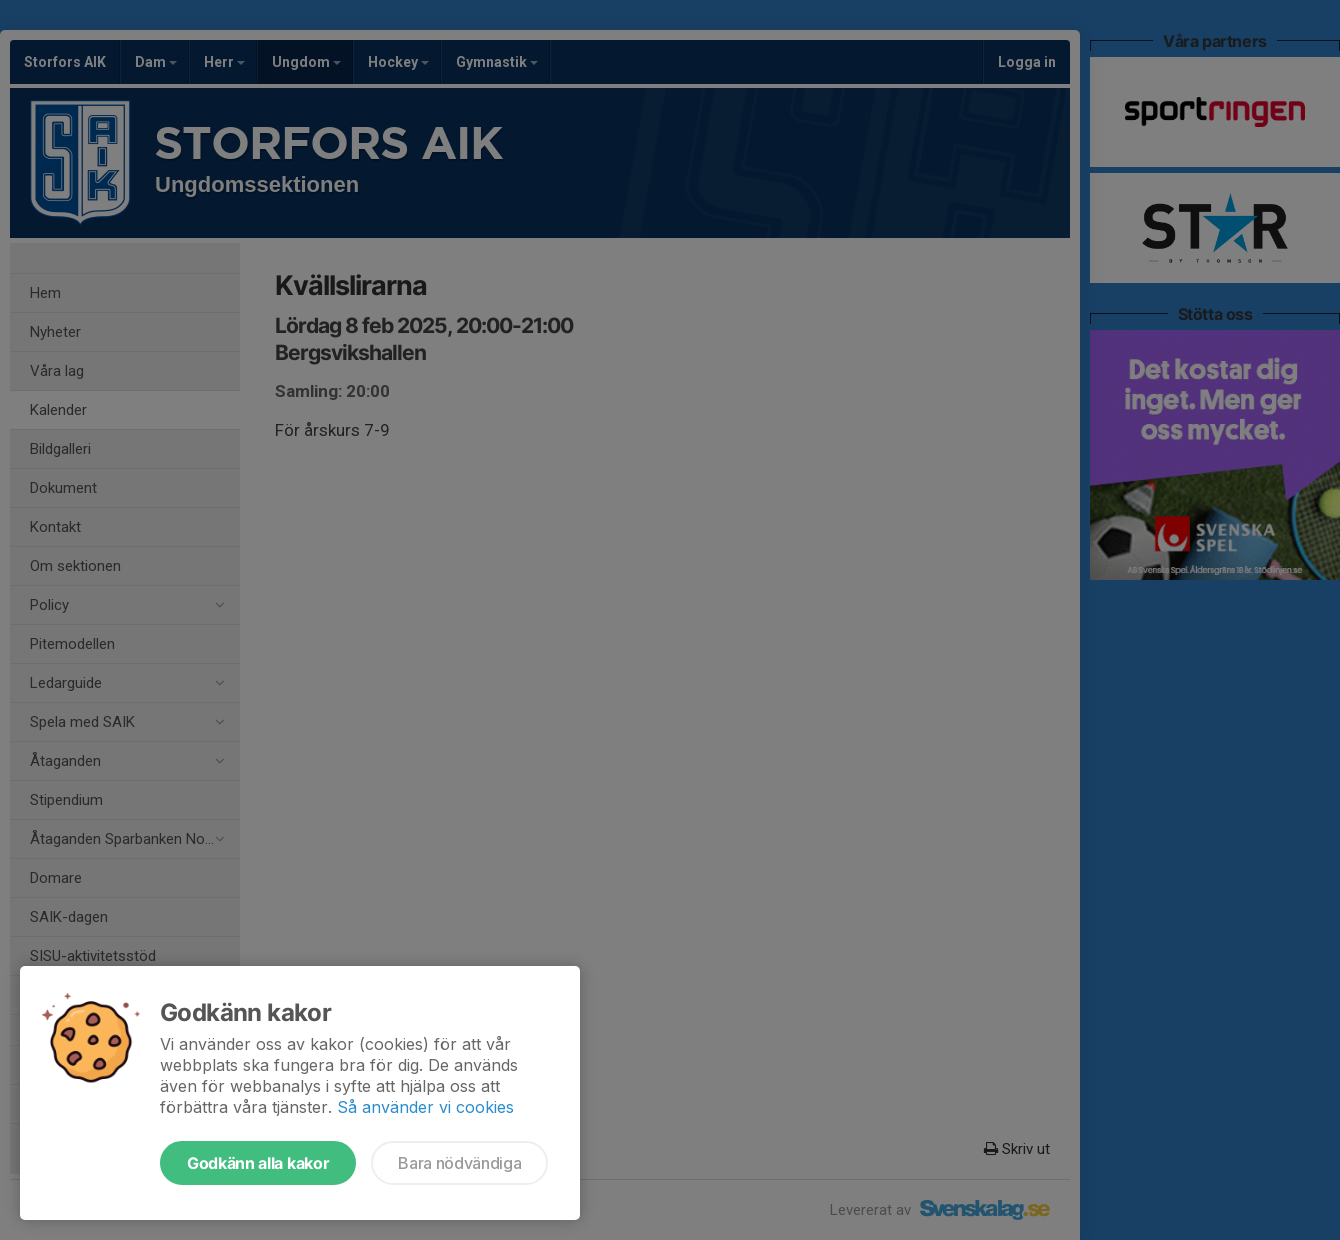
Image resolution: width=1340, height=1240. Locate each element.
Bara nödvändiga (459, 1163)
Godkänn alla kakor (258, 1163)
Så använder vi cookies (425, 1107)
